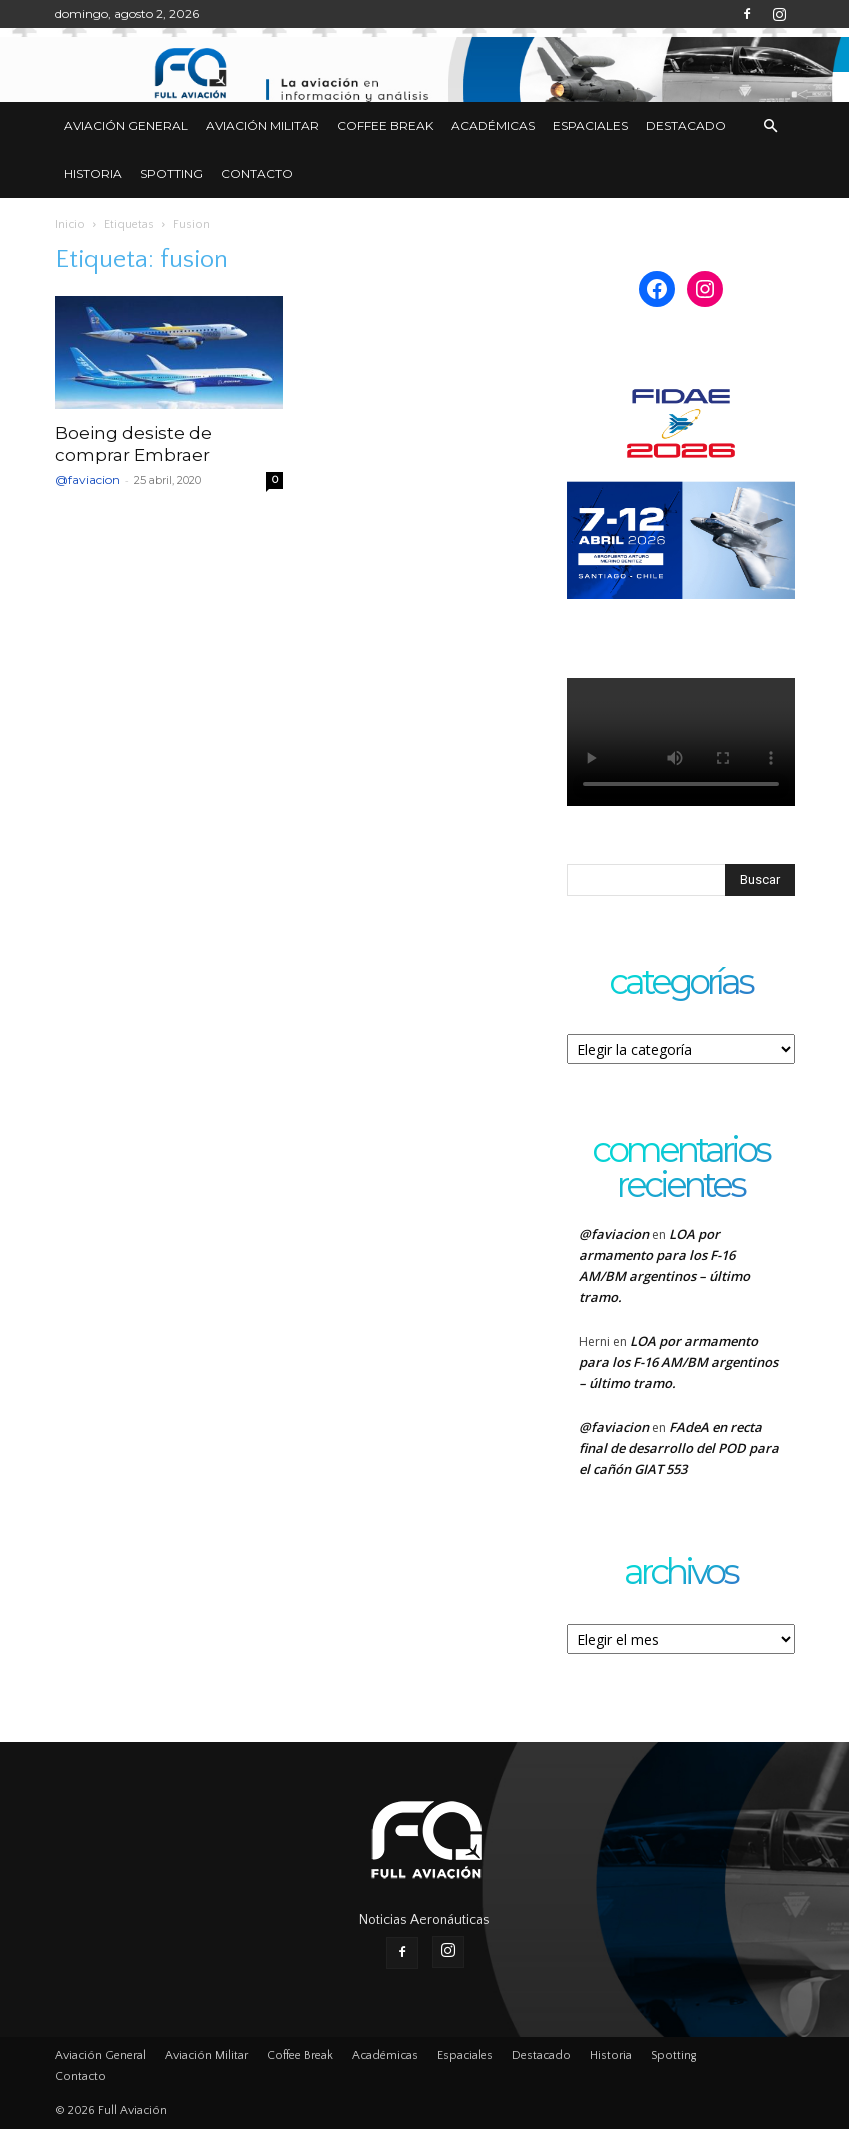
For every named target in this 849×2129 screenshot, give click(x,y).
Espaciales (590, 125)
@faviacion (87, 479)
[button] (771, 126)
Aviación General (126, 125)
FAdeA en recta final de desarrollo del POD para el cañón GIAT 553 (679, 1448)
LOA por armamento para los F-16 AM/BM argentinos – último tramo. (678, 1362)
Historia (93, 173)
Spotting (171, 173)
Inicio (70, 224)
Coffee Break (385, 125)
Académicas (493, 125)
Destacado (686, 125)
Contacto (257, 173)
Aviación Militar (262, 125)
